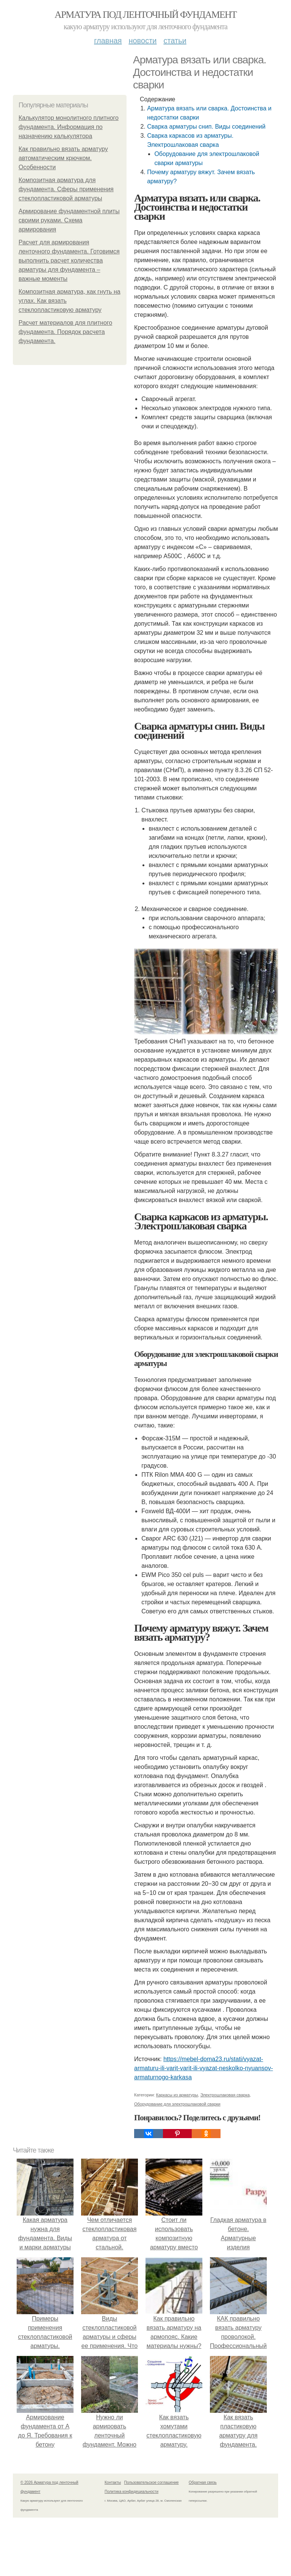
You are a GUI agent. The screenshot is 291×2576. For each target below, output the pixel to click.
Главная (108, 40)
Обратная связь (203, 2482)
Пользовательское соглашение (151, 2482)
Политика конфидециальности (131, 2491)
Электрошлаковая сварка (225, 2095)
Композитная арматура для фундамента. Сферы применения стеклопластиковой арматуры (66, 189)
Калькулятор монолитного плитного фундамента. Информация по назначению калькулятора (69, 127)
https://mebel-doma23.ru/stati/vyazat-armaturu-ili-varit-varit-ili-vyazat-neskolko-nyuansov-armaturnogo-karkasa (203, 2068)
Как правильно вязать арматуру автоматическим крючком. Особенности (63, 158)
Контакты (113, 2482)
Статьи (174, 40)
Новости (142, 40)
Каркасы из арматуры (177, 2095)
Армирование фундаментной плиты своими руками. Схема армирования (69, 220)
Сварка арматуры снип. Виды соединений (206, 126)
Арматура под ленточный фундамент (145, 14)
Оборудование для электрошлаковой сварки (177, 2104)
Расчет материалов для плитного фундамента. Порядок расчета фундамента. (65, 331)
